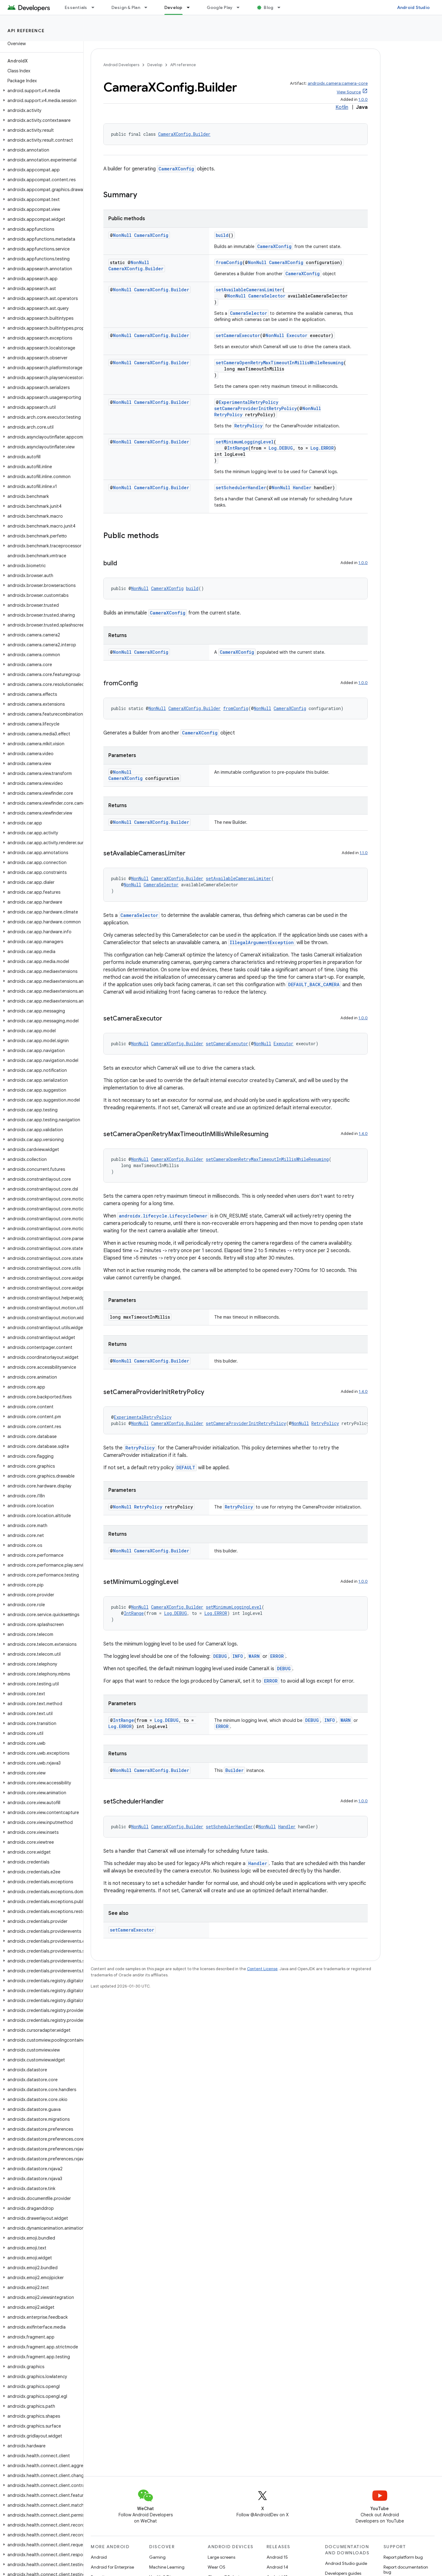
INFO (237, 1656)
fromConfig (229, 262)
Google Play (220, 7)
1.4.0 (363, 1133)
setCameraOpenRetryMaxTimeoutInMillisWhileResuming (280, 363)
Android (99, 2557)
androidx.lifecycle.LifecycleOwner (163, 1216)
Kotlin (342, 107)
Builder (234, 1770)
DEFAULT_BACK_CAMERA (314, 984)
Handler (302, 487)
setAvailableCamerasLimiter (249, 290)
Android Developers (121, 64)
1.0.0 (363, 99)
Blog (268, 7)
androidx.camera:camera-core (338, 83)
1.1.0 (364, 852)
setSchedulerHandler (241, 487)
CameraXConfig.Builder (184, 134)
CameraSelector (266, 296)
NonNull (122, 235)
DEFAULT (185, 1467)
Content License (262, 1968)
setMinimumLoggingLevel (245, 442)
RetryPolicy (228, 414)
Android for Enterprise (112, 2567)
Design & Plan (125, 7)
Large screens (221, 2557)
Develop (154, 64)
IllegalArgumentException (262, 942)
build (222, 235)
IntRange (237, 448)
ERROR (277, 1656)
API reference (26, 30)
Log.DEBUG (281, 448)
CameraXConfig (176, 169)
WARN (254, 1656)
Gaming (157, 2557)
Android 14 (277, 2567)
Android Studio (413, 7)
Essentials (76, 7)
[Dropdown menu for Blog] (281, 7)
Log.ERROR (322, 448)
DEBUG (220, 1656)
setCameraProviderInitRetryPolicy (255, 408)
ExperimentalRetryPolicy (248, 402)
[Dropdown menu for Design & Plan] (148, 7)
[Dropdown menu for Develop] (191, 7)
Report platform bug (403, 2557)
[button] (40, 91)
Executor (297, 335)
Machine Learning (166, 2567)
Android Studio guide (346, 2563)
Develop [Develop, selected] (173, 7)
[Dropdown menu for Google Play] (240, 7)
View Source (349, 92)
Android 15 (277, 2557)
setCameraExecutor (238, 335)
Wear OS (216, 2567)
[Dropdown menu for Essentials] (95, 7)
